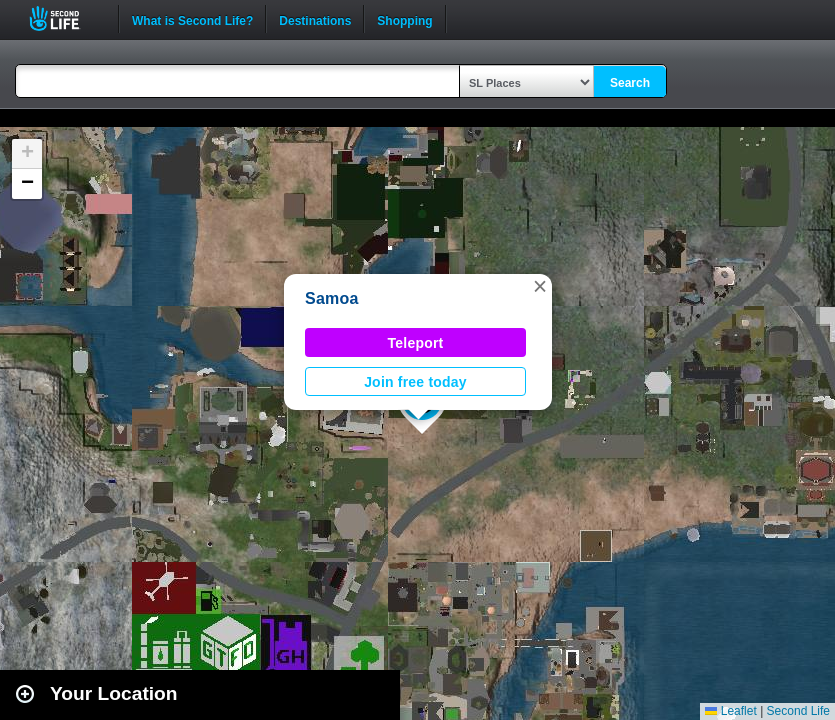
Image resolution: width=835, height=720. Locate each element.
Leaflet (730, 711)
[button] (540, 286)
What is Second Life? (192, 19)
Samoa (332, 298)
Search (630, 83)
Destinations (315, 19)
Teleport (416, 343)
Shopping (404, 19)
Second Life (65, 18)
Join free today (415, 382)
